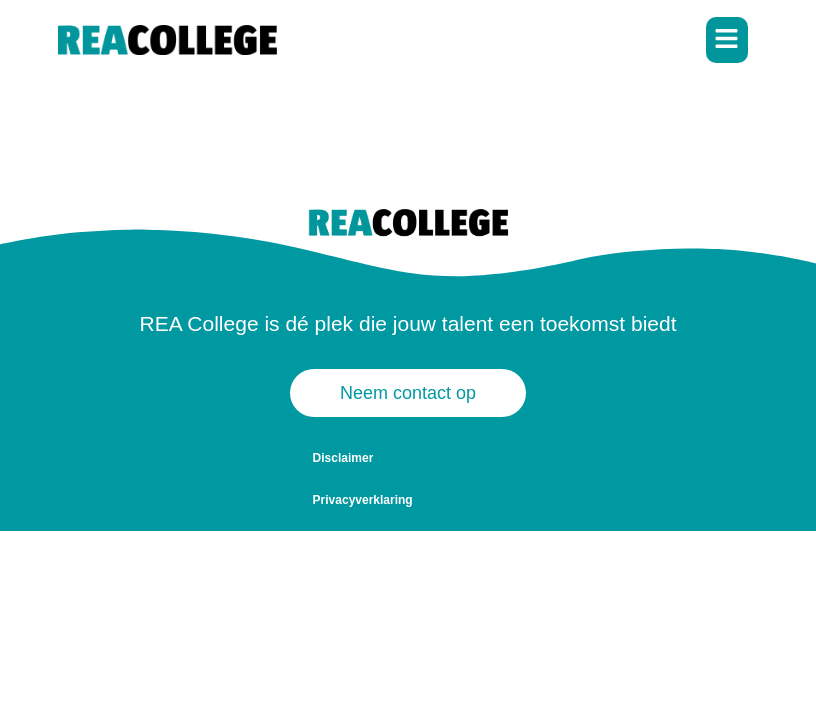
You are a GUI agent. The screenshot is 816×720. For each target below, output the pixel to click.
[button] (727, 40)
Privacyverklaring (453, 458)
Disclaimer (343, 458)
